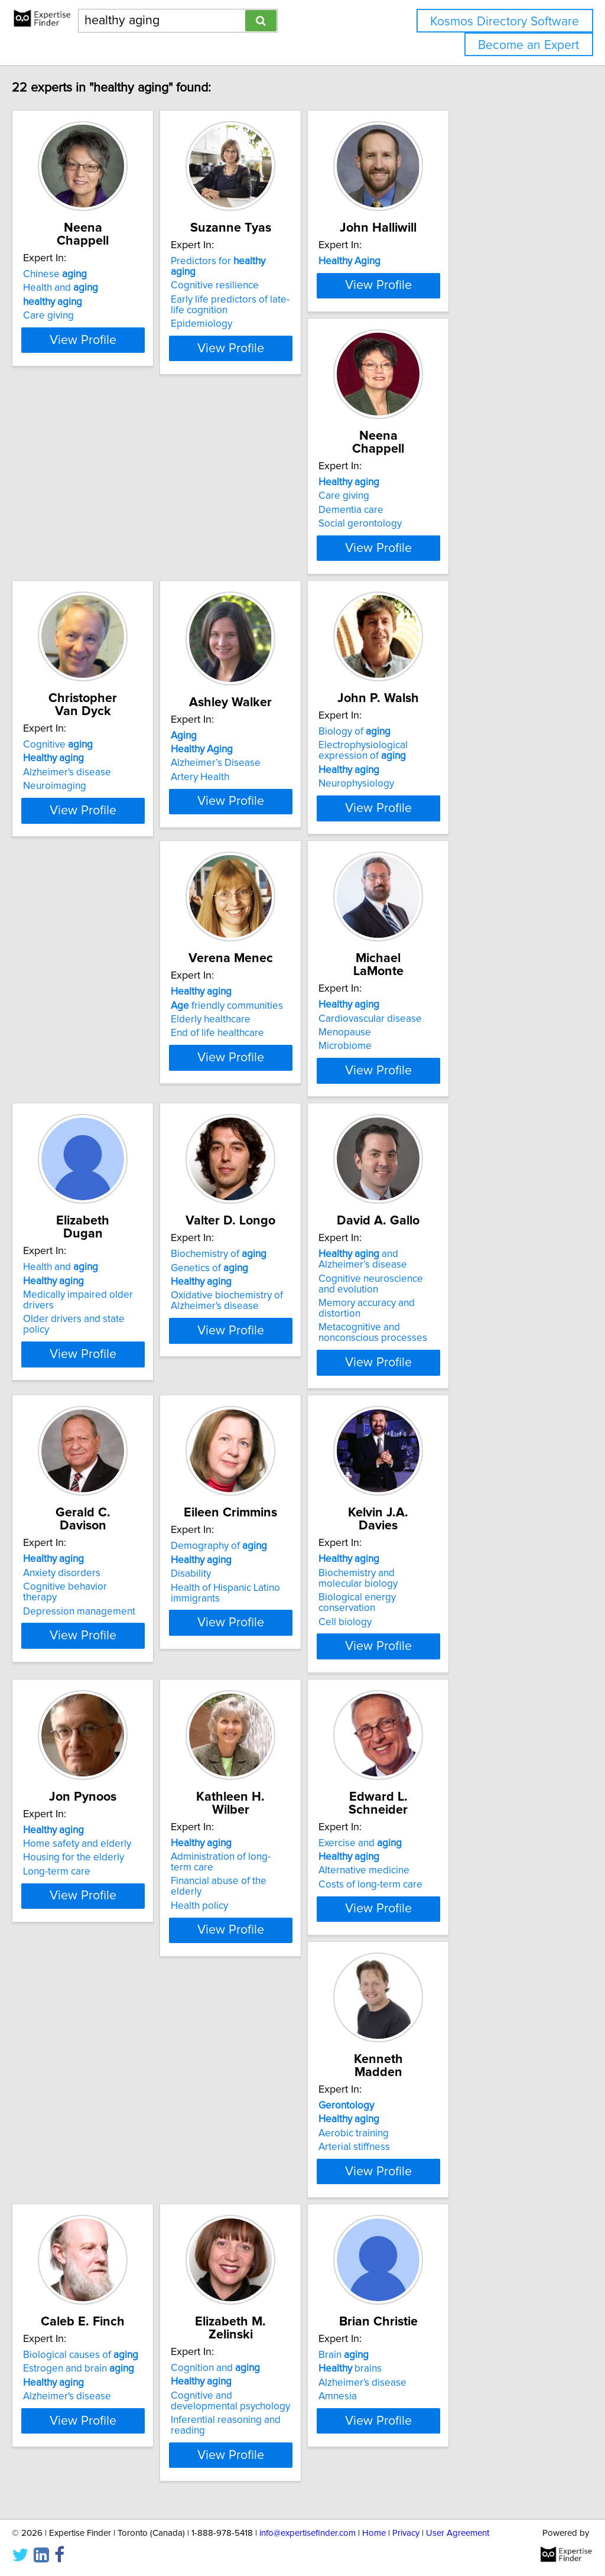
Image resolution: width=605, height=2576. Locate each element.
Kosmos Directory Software (504, 21)
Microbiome (429, 912)
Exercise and (444, 1766)
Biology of (84, 871)
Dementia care (80, 600)
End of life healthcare (271, 912)
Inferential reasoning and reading (475, 2117)
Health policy (253, 1807)
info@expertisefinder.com (307, 2533)
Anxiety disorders (86, 1481)
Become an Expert (528, 45)
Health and (85, 287)
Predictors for (286, 274)
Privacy (405, 2533)
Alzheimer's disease (269, 600)
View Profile (122, 371)
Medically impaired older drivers (119, 1197)
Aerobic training (83, 2092)
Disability (245, 1495)
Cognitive (260, 572)
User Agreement (457, 2533)
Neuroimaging (256, 614)
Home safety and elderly (102, 1780)
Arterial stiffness (83, 2106)
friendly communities (281, 884)
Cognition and (447, 2064)
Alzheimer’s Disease (447, 604)
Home (374, 2533)
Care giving (73, 315)
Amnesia (67, 2404)
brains (79, 2377)
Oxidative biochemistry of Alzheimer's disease (281, 1216)
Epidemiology (256, 326)
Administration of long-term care (296, 1780)
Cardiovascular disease (454, 884)
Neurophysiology (85, 923)
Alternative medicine (447, 1794)
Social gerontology (89, 614)
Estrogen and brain (280, 2078)
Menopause (428, 899)
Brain (73, 2363)
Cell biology (429, 1520)
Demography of (273, 1468)
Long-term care (81, 1807)
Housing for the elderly (98, 1794)
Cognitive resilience (269, 287)
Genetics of (263, 1183)
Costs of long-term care (454, 1807)
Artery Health (431, 618)
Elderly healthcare (265, 899)
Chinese (80, 274)
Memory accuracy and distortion (472, 1218)
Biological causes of (282, 2064)
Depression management (104, 1509)
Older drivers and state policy (113, 1211)
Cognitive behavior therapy (108, 1495)
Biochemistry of (273, 1169)
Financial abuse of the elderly (289, 1794)
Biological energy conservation (470, 1506)
